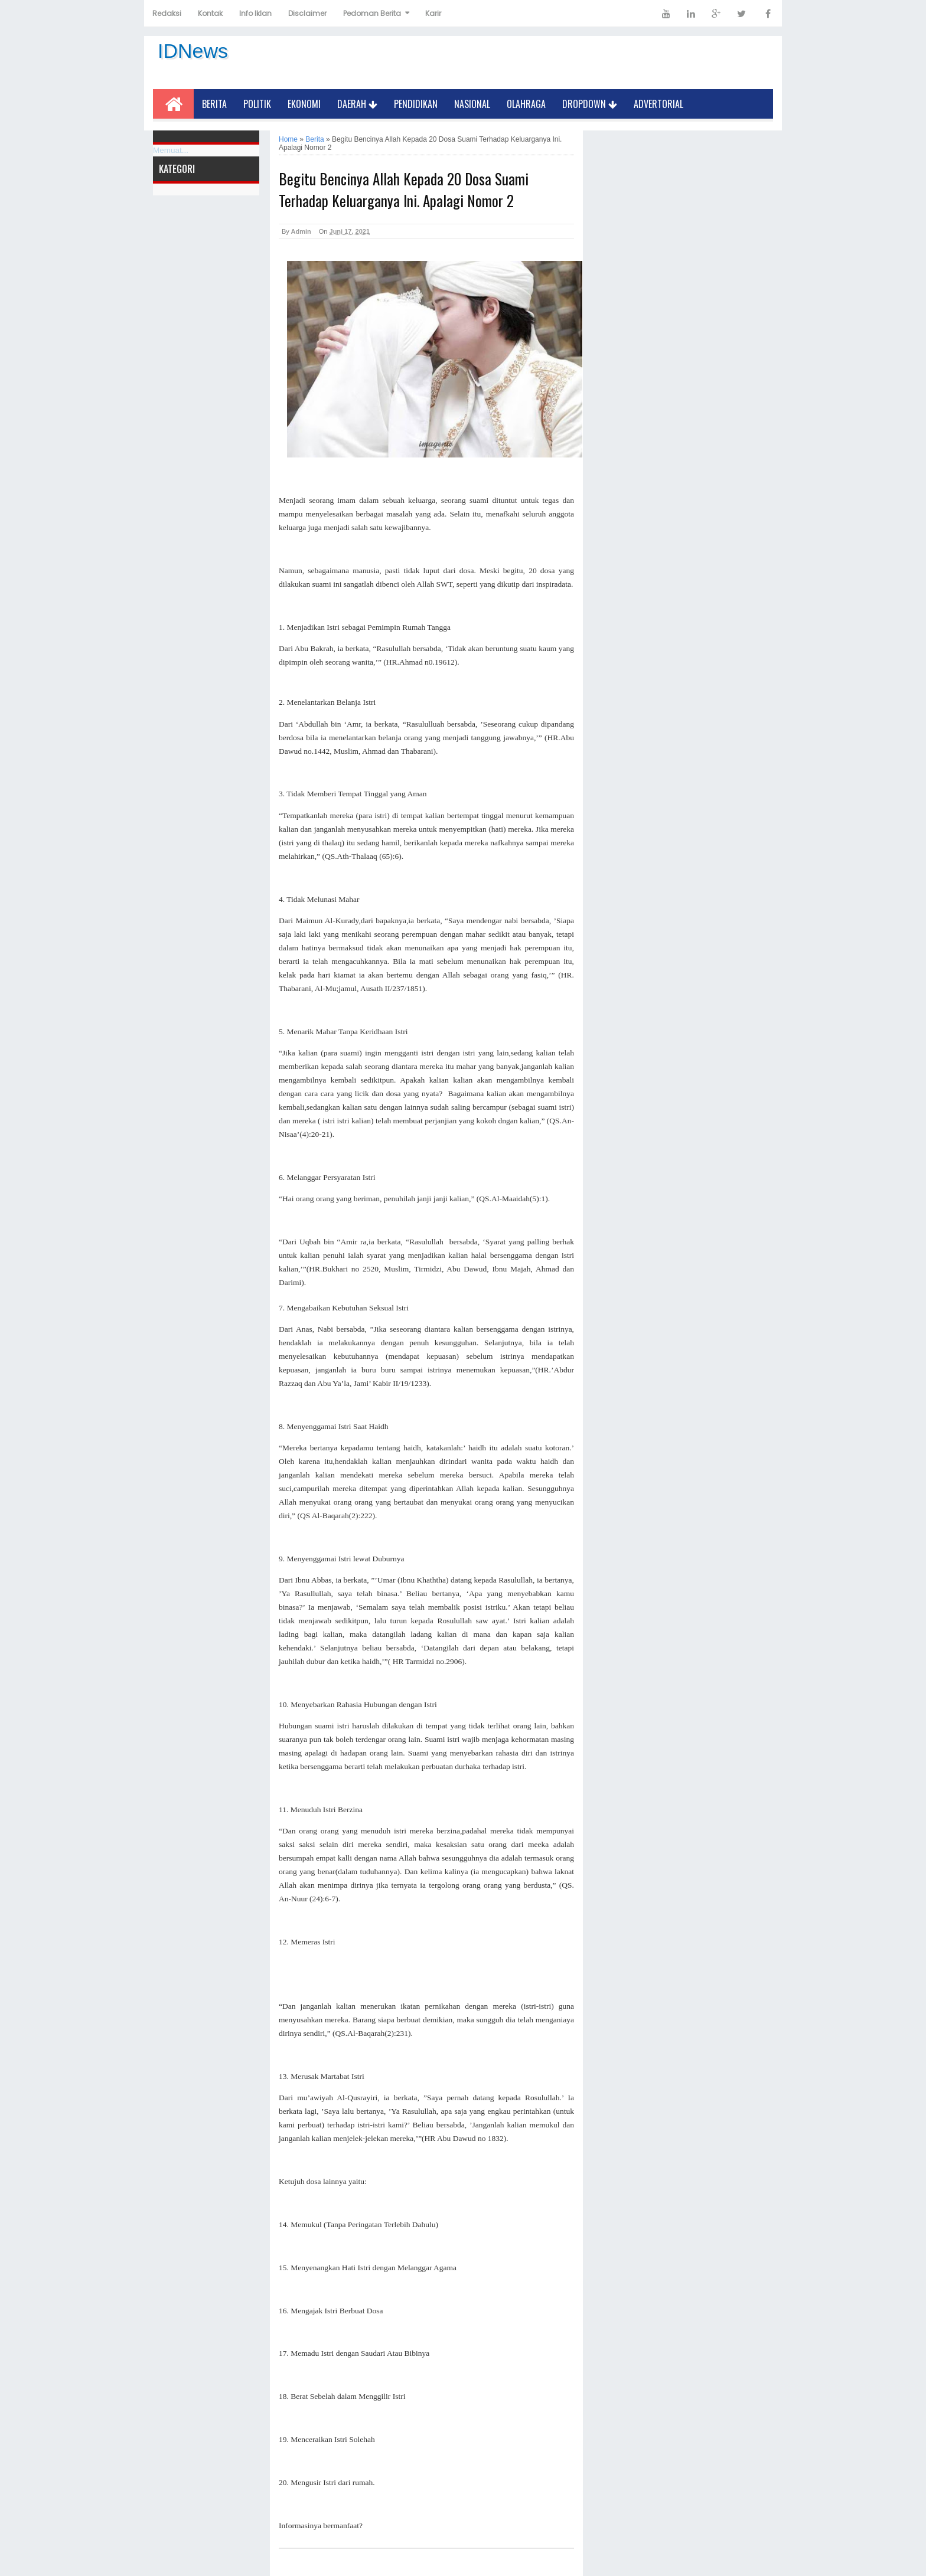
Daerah (357, 104)
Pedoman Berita (372, 13)
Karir (433, 13)
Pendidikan (416, 104)
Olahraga (526, 104)
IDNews (193, 51)
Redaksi (166, 13)
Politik (257, 104)
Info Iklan (255, 13)
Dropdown (589, 104)
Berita (214, 104)
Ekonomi (304, 104)
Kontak (210, 13)
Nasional (472, 104)
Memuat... (170, 150)
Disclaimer (307, 13)
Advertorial (658, 104)
